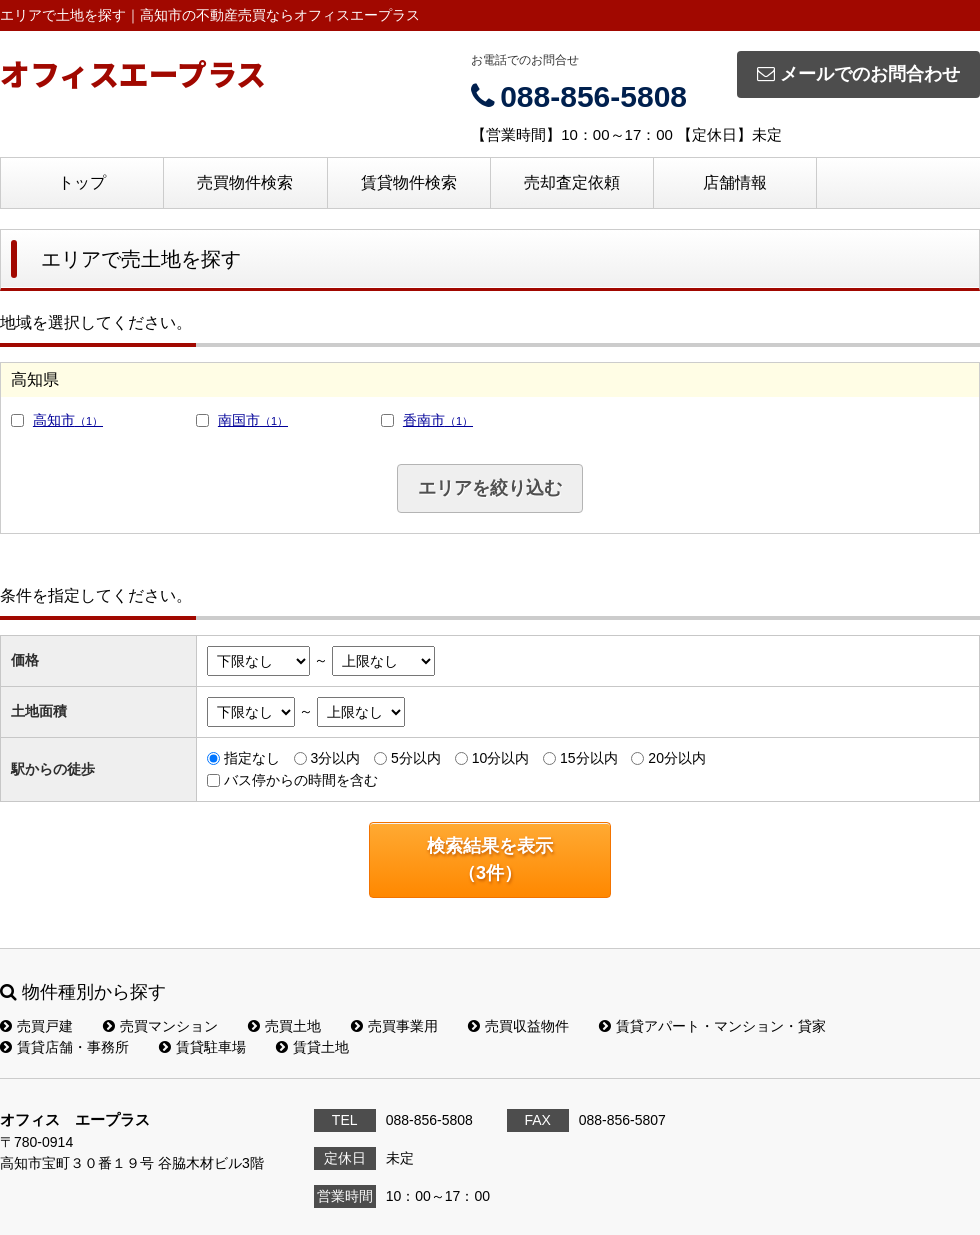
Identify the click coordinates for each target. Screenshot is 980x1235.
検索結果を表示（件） (490, 859)
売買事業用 (394, 1026)
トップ (82, 182)
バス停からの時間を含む (301, 780)
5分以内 (416, 758)
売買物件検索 (245, 182)
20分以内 (677, 758)
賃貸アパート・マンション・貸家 (712, 1026)
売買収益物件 (518, 1026)
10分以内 (501, 758)
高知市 (68, 420)
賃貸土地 (312, 1047)
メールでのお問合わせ (858, 74)
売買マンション (160, 1026)
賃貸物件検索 (409, 182)
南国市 (253, 420)
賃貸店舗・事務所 (64, 1047)
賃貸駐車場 (202, 1047)
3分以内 (335, 758)
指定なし (252, 758)
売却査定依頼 (572, 182)
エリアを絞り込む (490, 488)
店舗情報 (735, 182)
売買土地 (284, 1026)
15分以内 (589, 758)
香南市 (438, 420)
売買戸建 (36, 1026)
